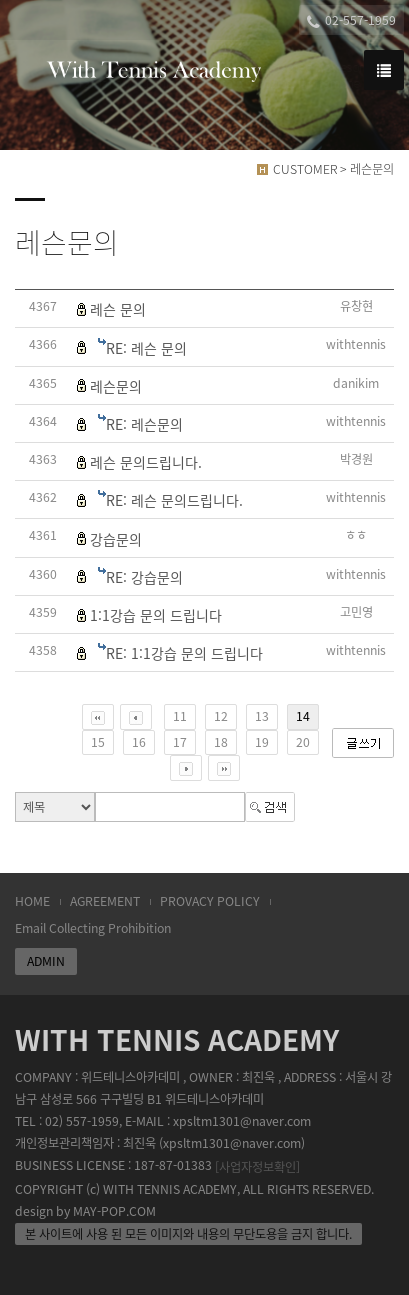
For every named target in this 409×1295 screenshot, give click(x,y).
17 (180, 742)
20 (303, 742)
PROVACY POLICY (210, 901)
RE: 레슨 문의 (146, 348)
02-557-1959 (351, 20)
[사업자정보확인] (257, 1167)
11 (180, 716)
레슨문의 (116, 386)
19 (262, 742)
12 (221, 716)
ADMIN (46, 961)
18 (221, 742)
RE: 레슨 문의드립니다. (174, 500)
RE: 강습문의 (144, 577)
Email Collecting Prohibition (93, 928)
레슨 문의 (118, 309)
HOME (32, 901)
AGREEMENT (105, 901)
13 (262, 716)
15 (98, 742)
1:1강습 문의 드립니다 (156, 615)
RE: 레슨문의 (144, 424)
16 (139, 742)
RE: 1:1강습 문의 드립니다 (184, 653)
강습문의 (116, 539)
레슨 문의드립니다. (146, 462)
